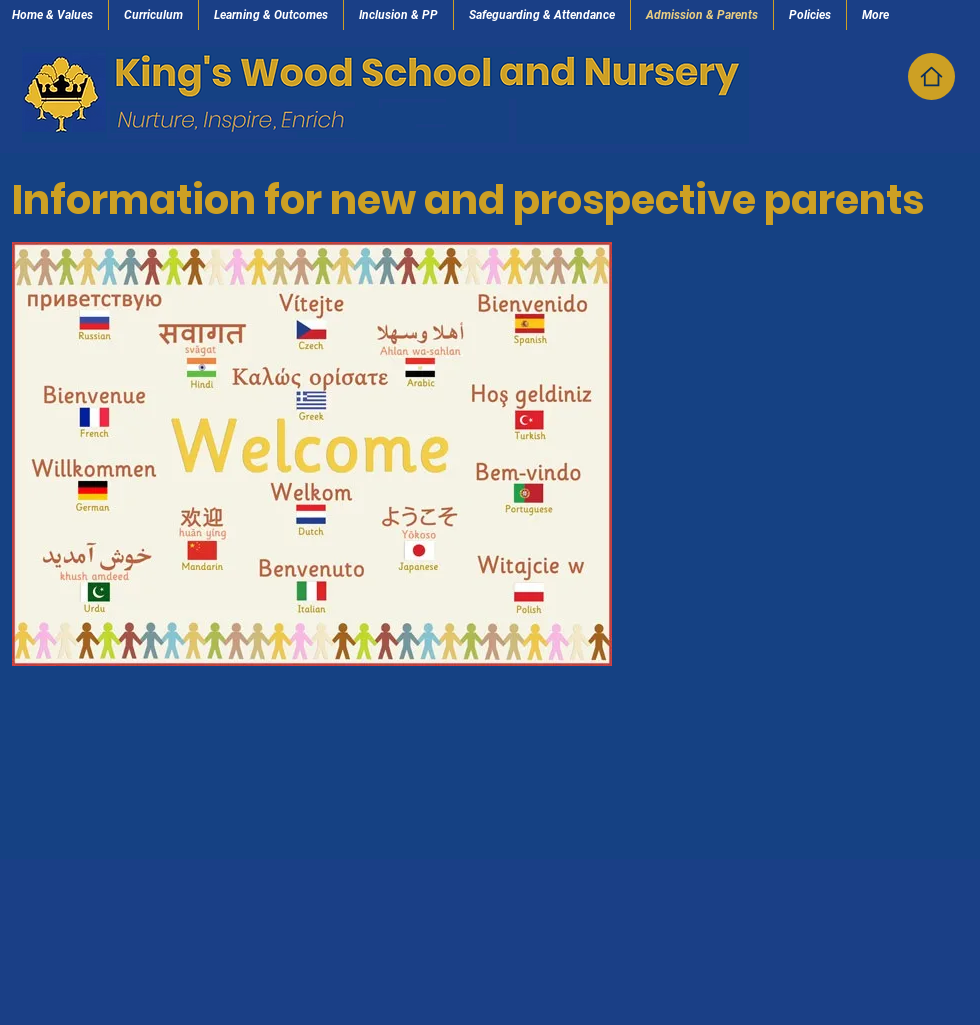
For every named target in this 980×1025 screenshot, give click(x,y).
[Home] (931, 76)
